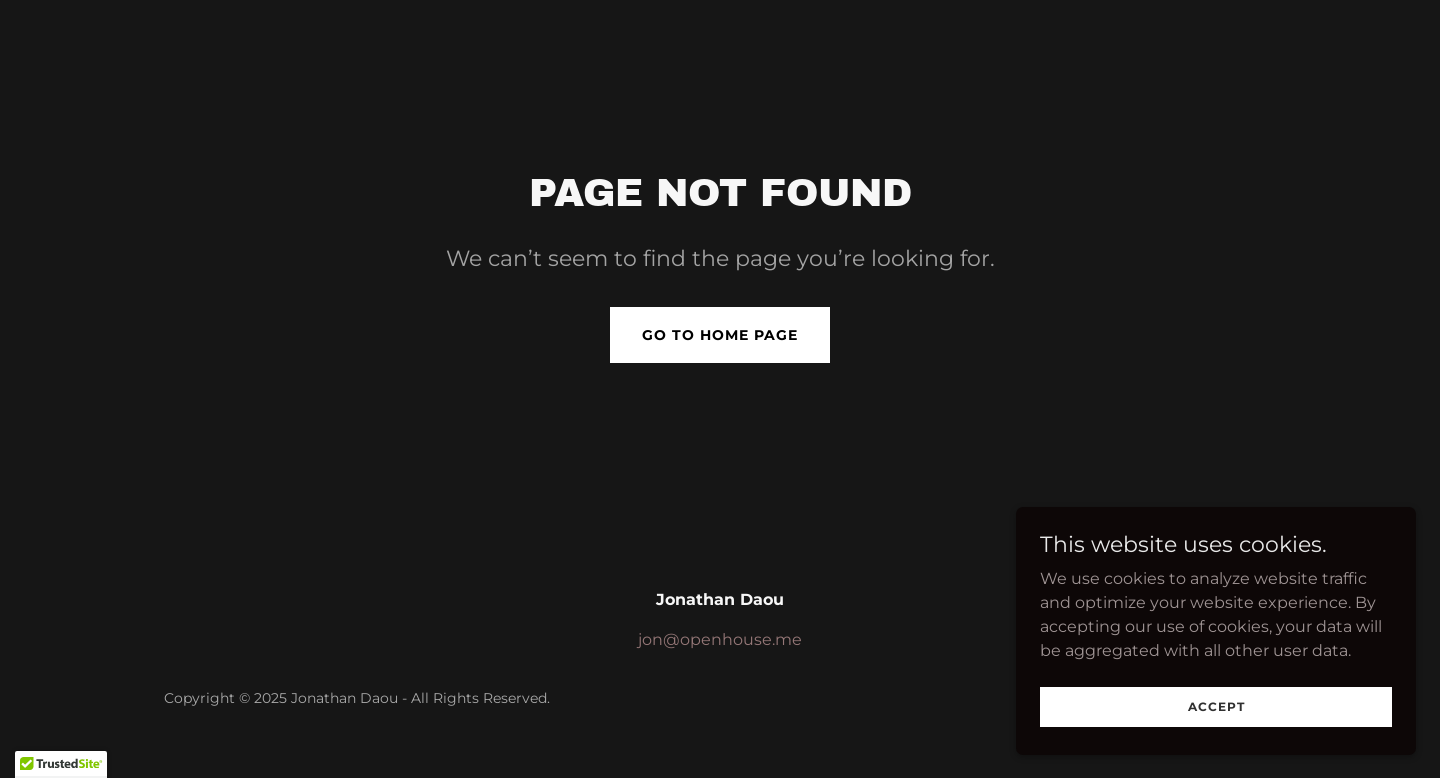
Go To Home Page (720, 335)
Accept (1216, 747)
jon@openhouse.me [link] (720, 639)
